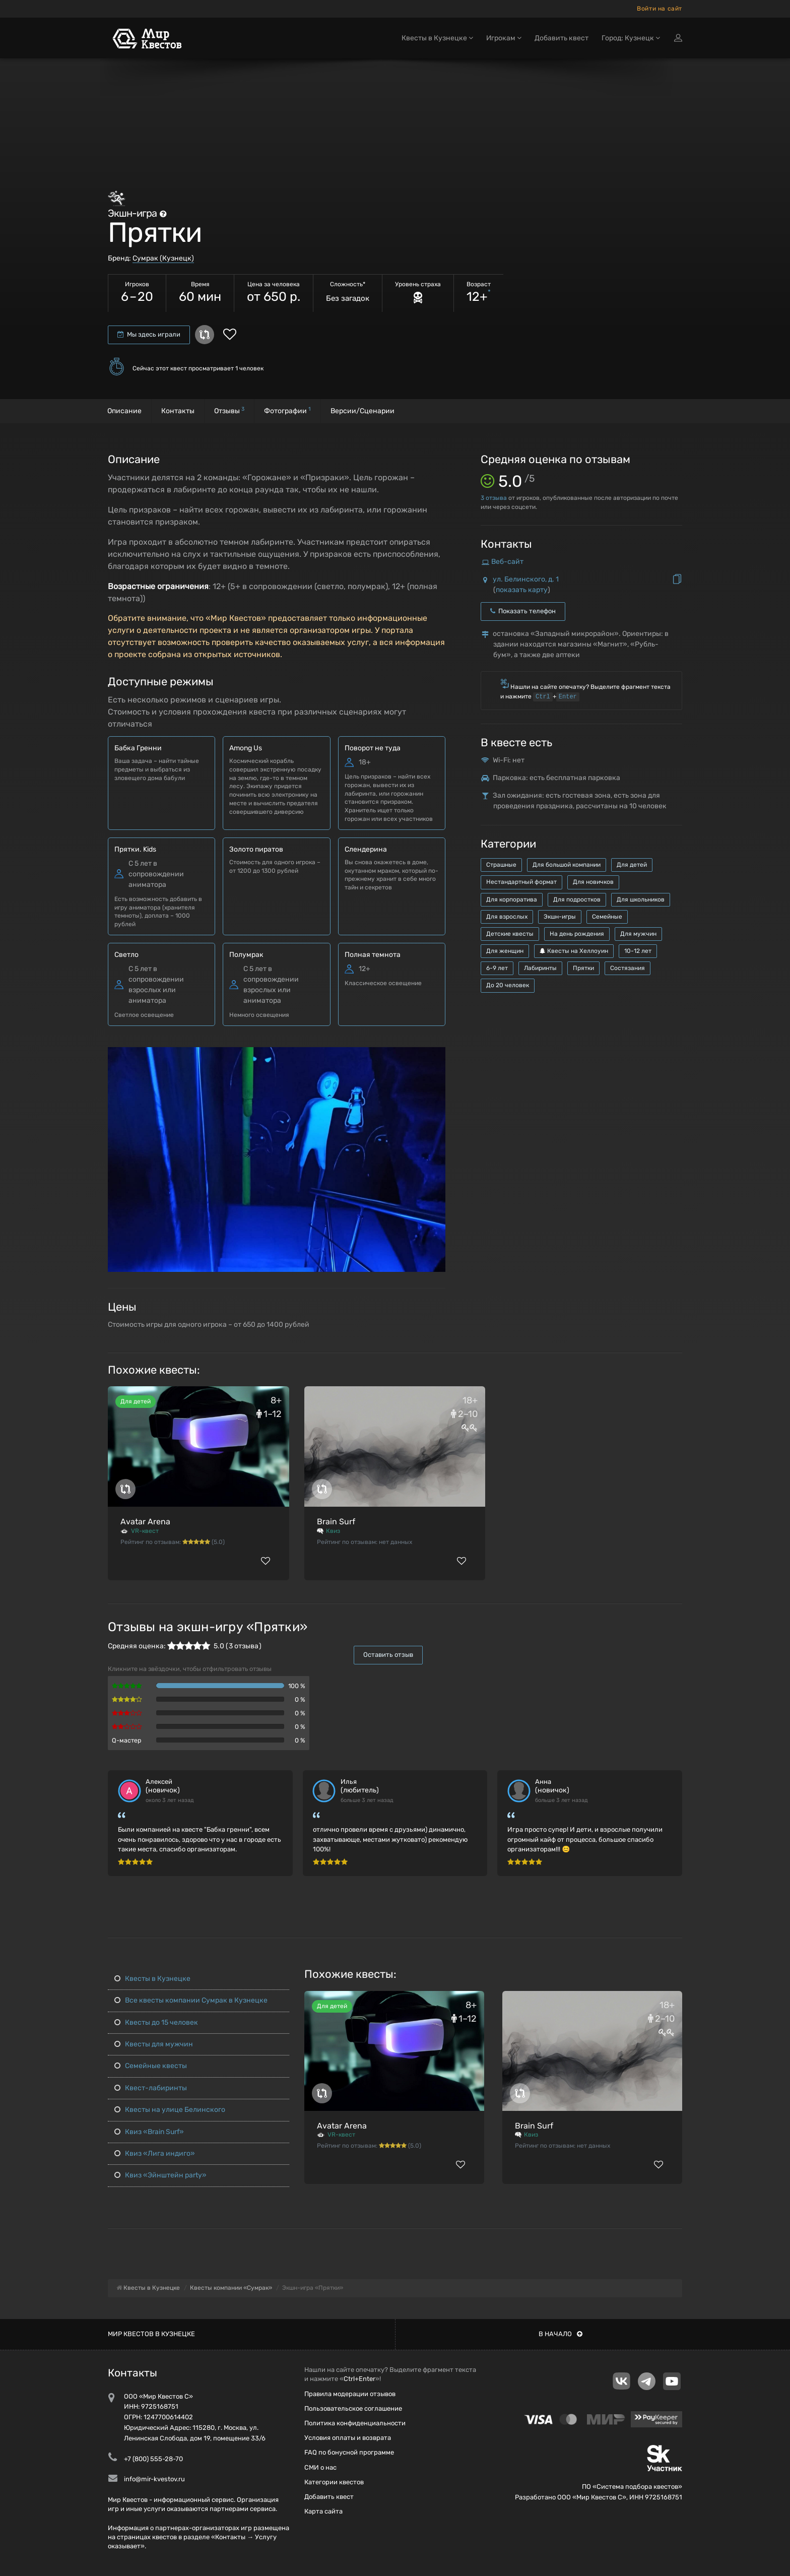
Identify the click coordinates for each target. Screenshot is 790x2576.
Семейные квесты (150, 2066)
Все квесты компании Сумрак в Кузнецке (191, 2000)
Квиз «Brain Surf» (149, 2132)
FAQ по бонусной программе (349, 2452)
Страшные (501, 864)
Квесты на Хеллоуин (574, 950)
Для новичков (593, 881)
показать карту (522, 590)
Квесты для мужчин (153, 2044)
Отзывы (229, 410)
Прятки (583, 968)
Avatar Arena (145, 1521)
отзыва (494, 497)
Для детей (632, 864)
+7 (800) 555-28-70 (153, 2459)
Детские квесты (510, 933)
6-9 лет (497, 968)
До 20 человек (507, 985)
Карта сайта (323, 2511)
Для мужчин (638, 933)
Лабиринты (540, 968)
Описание (124, 411)
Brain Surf (336, 1521)
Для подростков (577, 899)
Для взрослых (507, 916)
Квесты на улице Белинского (169, 2109)
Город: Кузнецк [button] (631, 39)
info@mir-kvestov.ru (154, 2479)
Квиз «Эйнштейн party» (160, 2175)
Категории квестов (334, 2482)
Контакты (177, 411)
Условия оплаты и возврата (347, 2437)
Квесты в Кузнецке (152, 1978)
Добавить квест (561, 39)
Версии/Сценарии (362, 411)
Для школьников (641, 899)
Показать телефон (523, 611)
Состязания (627, 968)
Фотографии (287, 410)
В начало (560, 2334)
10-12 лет (637, 950)
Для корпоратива (511, 899)
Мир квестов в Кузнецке (151, 2334)
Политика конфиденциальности (355, 2423)
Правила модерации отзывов (350, 2394)
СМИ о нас (320, 2467)
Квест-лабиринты (150, 2088)
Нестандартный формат (521, 881)
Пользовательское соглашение (353, 2408)
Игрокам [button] (503, 39)
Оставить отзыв (388, 1654)
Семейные (607, 916)
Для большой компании (567, 864)
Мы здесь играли (148, 334)
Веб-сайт (507, 561)
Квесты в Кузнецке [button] (437, 39)
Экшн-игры (560, 916)
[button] (436, 1055)
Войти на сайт (659, 8)
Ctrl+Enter (359, 2378)
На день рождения (577, 933)
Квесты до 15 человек (156, 2022)
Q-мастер (127, 1740)
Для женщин (504, 950)
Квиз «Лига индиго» (154, 2153)
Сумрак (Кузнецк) (163, 258)
